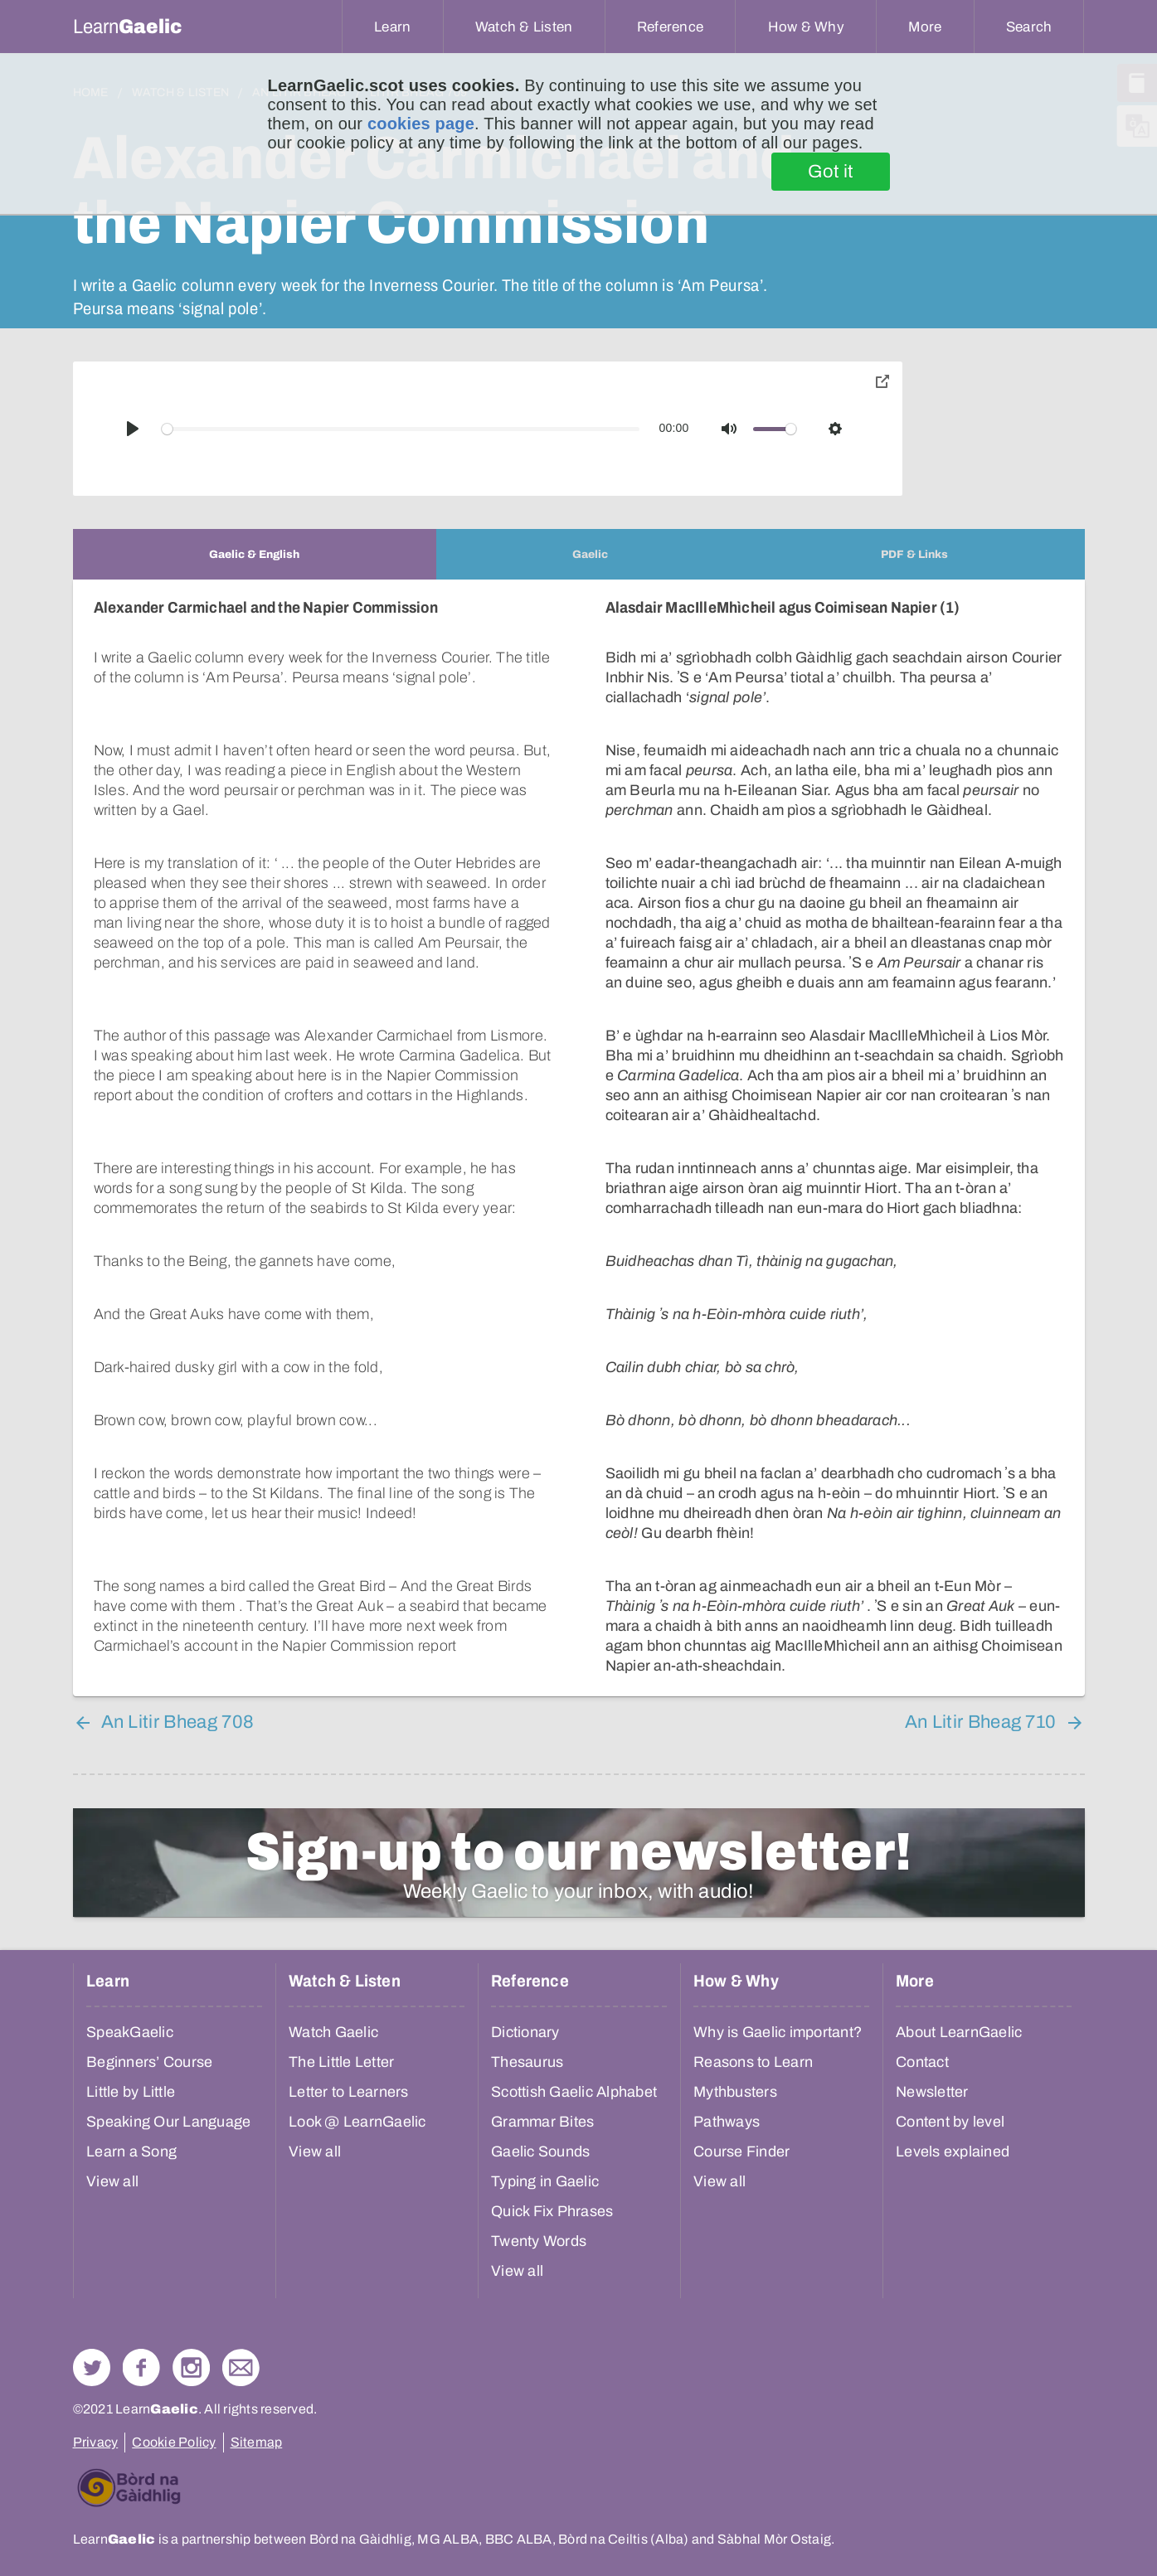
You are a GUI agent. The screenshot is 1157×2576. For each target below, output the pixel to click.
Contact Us (241, 2367)
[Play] (133, 429)
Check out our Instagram (191, 2367)
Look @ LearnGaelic (357, 2121)
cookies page (420, 123)
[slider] (400, 429)
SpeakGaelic (129, 2032)
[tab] (254, 554)
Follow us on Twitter (91, 2367)
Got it (830, 172)
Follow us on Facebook (141, 2367)
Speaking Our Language (168, 2121)
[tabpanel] (579, 1138)
